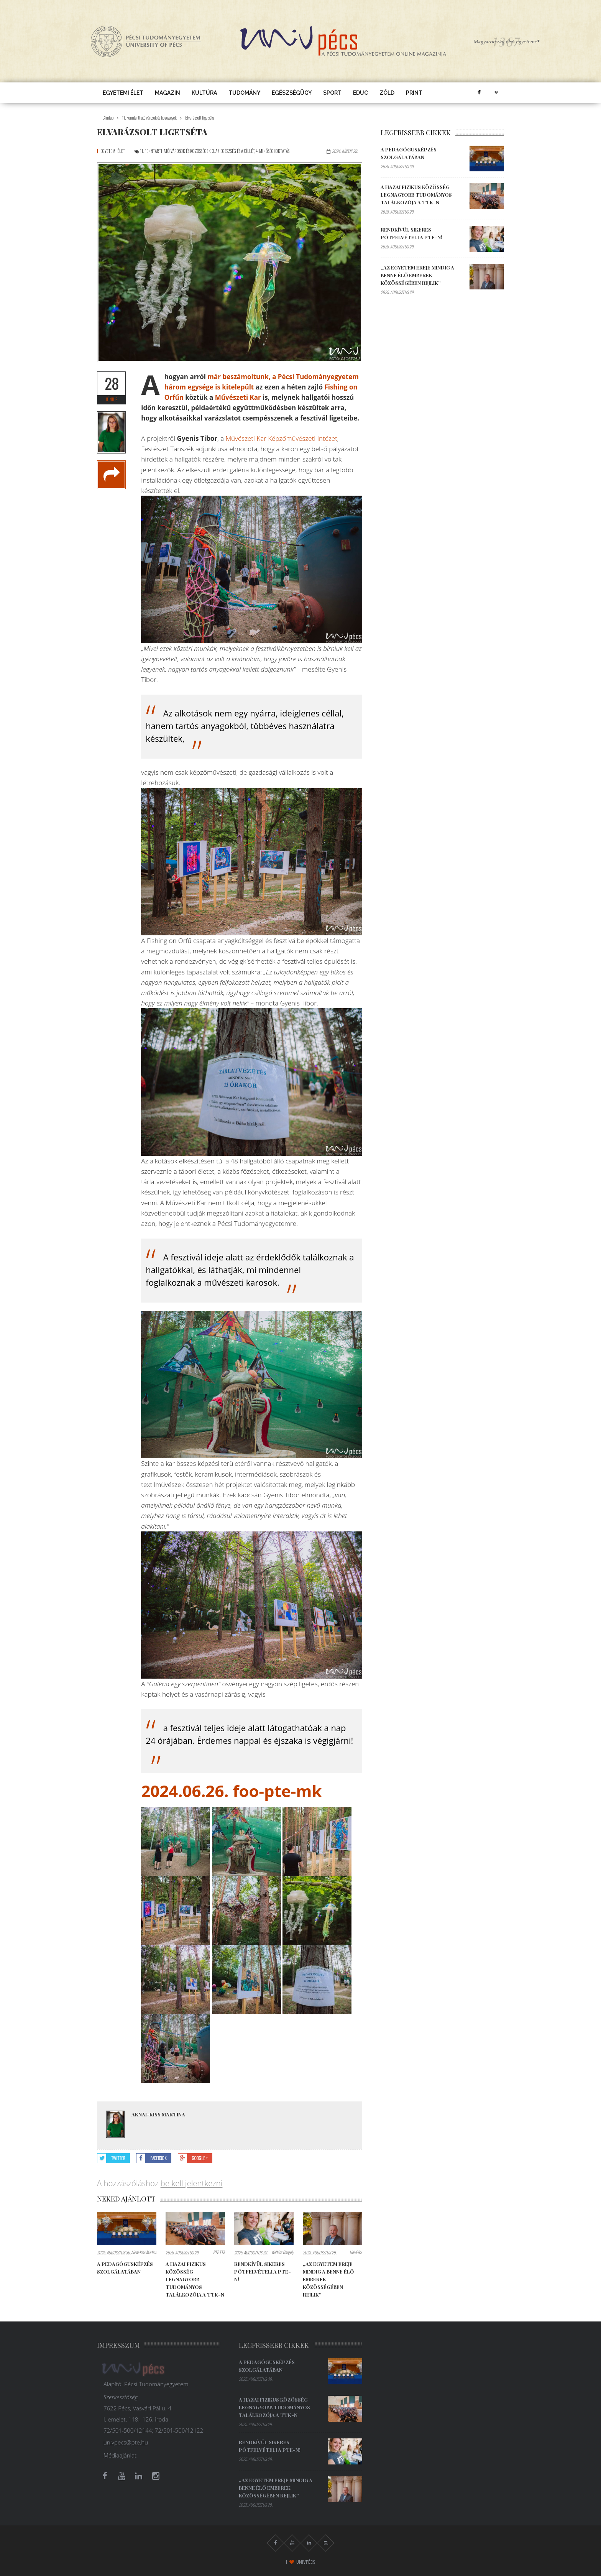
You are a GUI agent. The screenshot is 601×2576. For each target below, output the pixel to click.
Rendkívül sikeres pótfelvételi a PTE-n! (262, 2271)
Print (414, 93)
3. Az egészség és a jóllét (233, 151)
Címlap (108, 118)
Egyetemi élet (123, 93)
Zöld (386, 93)
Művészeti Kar (238, 397)
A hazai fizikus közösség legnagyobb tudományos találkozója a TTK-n (195, 2279)
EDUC (360, 93)
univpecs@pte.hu (125, 2442)
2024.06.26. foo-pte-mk (231, 1791)
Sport (332, 93)
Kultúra (204, 93)
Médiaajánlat (119, 2455)
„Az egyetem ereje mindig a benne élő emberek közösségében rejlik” (417, 275)
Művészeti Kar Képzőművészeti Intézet (281, 438)
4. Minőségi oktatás (272, 151)
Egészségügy (292, 93)
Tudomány (244, 93)
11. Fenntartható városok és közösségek (149, 118)
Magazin (167, 93)
